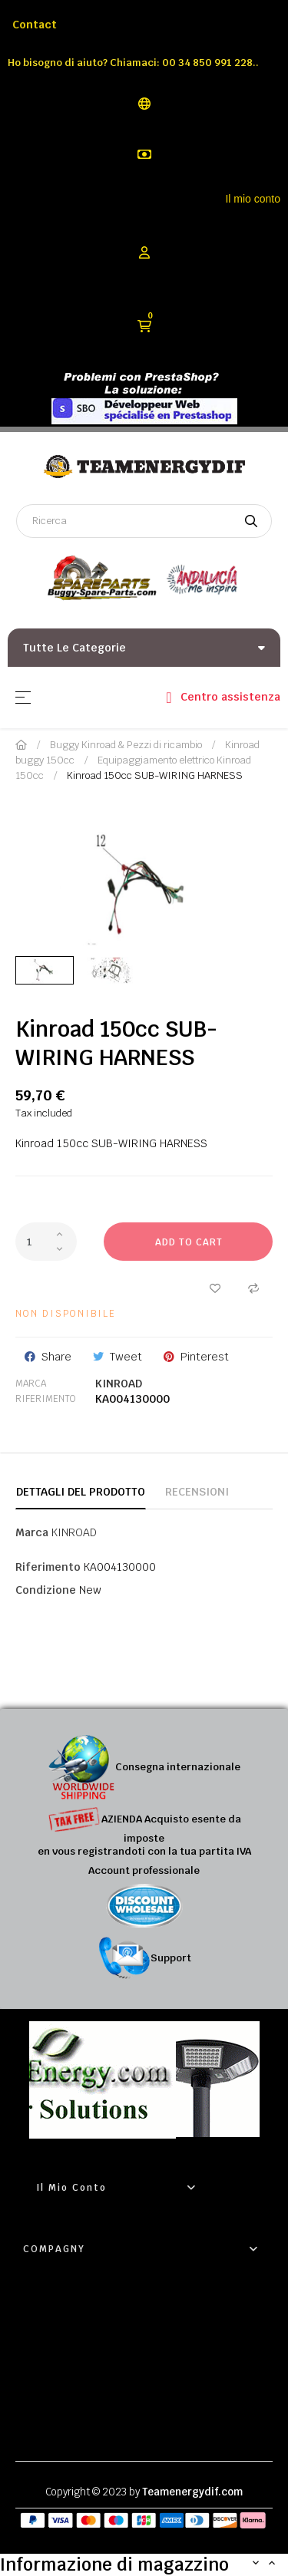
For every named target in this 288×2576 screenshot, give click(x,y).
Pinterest (204, 1357)
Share (56, 1357)
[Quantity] (46, 1241)
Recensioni (197, 1492)
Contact (34, 24)
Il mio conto (252, 199)
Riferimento (45, 1399)
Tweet (126, 1357)
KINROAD (118, 1383)
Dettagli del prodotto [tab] (80, 1492)
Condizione (45, 1590)
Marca (30, 1383)
